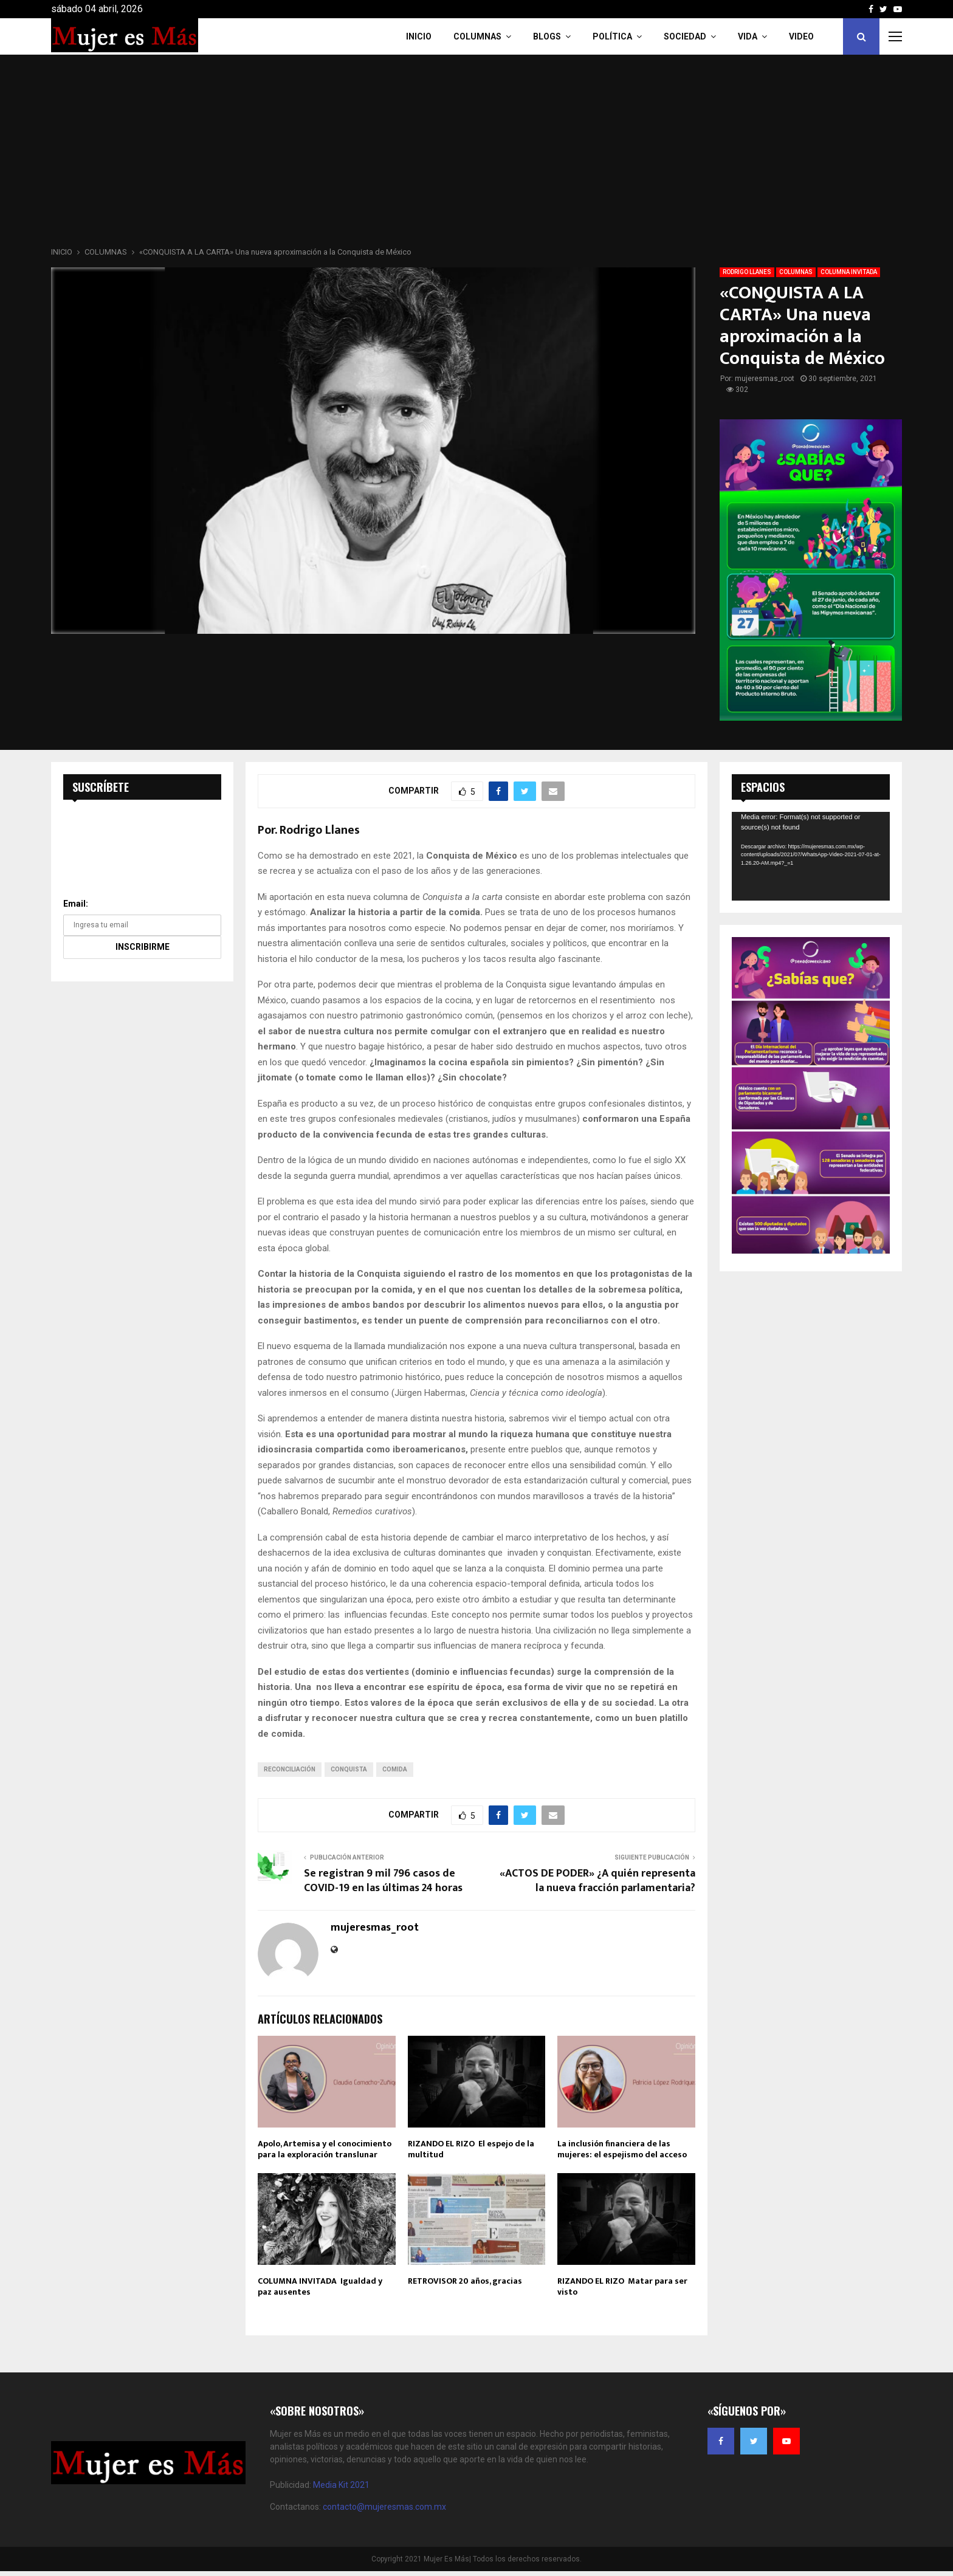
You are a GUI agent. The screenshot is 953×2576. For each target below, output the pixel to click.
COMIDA (394, 1769)
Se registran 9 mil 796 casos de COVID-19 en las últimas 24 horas (383, 1880)
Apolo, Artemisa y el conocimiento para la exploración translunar (324, 2149)
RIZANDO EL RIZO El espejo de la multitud (471, 2149)
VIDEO (801, 36)
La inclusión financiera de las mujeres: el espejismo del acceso (622, 2149)
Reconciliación (289, 1769)
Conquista (349, 1769)
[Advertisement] (476, 154)
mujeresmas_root (764, 378)
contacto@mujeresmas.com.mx (384, 2507)
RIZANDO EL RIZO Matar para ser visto (622, 2286)
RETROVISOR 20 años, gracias (465, 2281)
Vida (747, 36)
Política (612, 36)
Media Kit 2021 (341, 2485)
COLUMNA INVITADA (849, 272)
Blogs (547, 36)
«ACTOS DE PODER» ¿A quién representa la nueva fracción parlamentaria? (597, 1880)
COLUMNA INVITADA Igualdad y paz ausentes (320, 2286)
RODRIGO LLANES (747, 272)
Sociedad (685, 36)
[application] (811, 856)
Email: (75, 903)
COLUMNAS (477, 36)
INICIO (419, 36)
